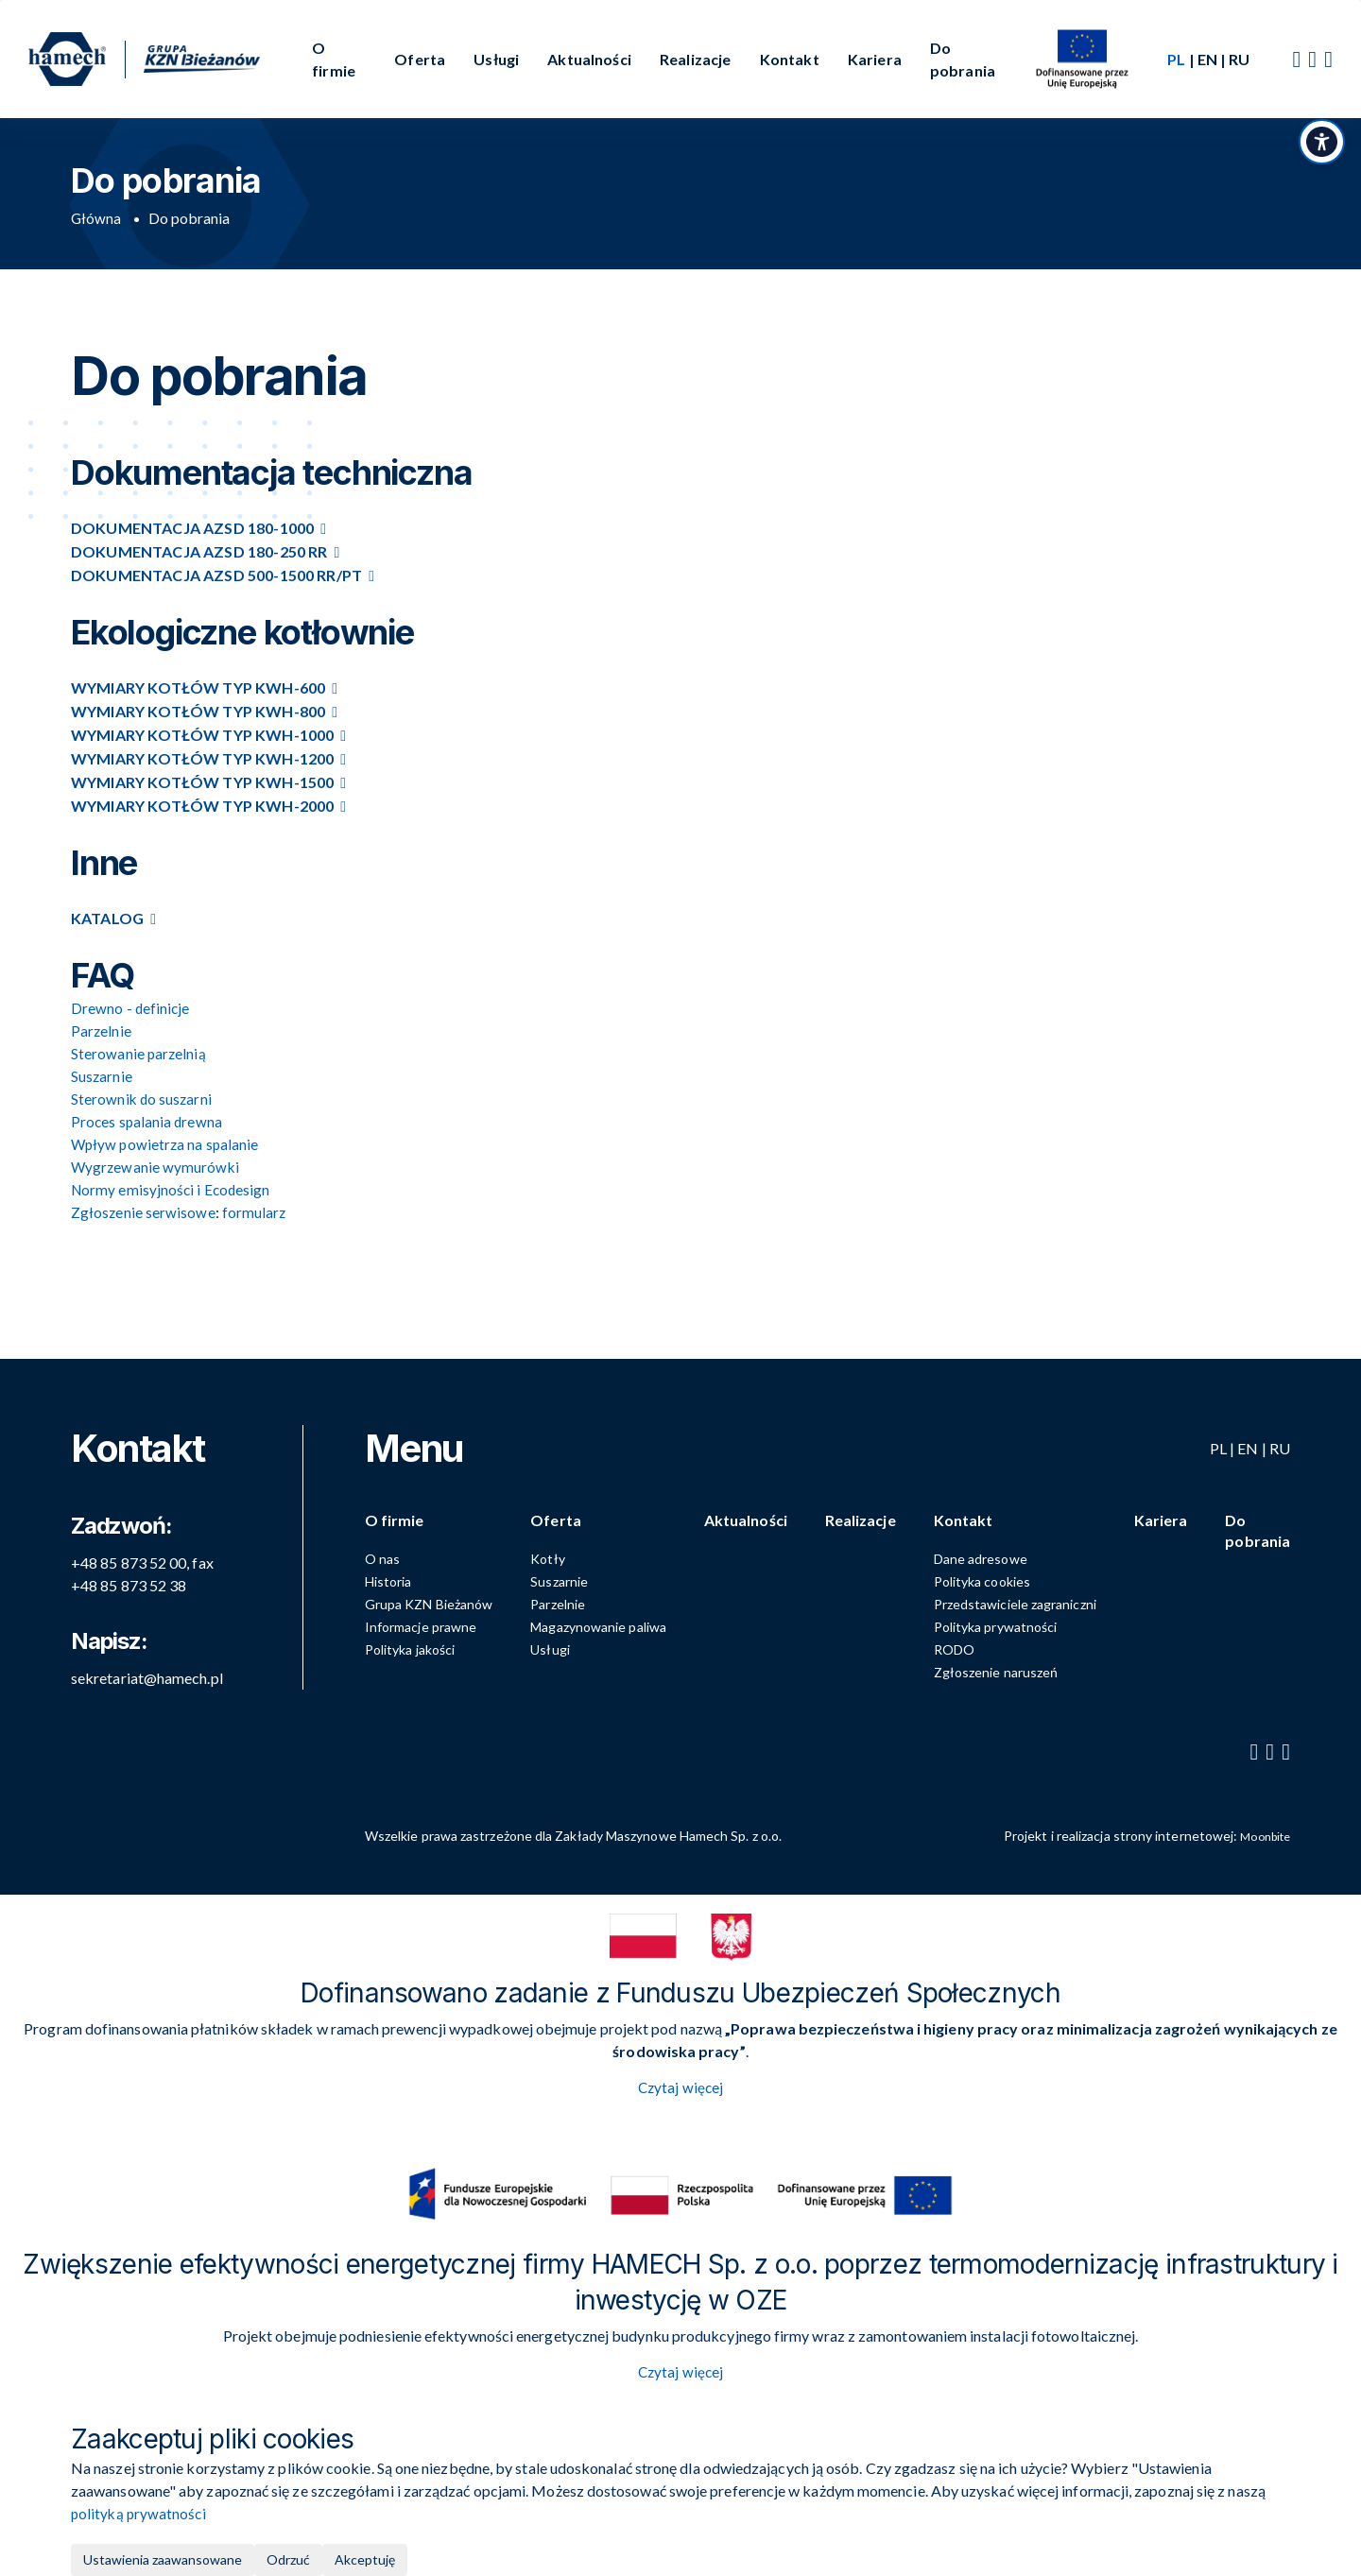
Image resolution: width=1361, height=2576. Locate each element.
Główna (96, 218)
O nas (401, 1556)
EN (1207, 59)
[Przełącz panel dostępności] (1318, 156)
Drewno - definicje (131, 1008)
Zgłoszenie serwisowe (143, 1212)
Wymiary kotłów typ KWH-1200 (202, 758)
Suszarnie (578, 1579)
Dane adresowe (991, 1556)
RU (1239, 59)
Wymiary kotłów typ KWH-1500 (202, 782)
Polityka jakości (429, 1647)
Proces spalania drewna (148, 1121)
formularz (255, 1212)
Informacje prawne (439, 1624)
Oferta (419, 59)
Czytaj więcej (680, 2086)
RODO (964, 1647)
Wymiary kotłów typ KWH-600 (198, 687)
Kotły (566, 1556)
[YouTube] (1312, 59)
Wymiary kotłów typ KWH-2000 (202, 806)
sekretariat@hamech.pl (147, 1665)
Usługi (496, 59)
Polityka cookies (992, 1579)
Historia (407, 1579)
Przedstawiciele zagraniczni (1025, 1601)
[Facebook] (1296, 59)
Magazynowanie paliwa (617, 1624)
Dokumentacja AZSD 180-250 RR (199, 551)
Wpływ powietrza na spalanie (167, 1144)
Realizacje (696, 59)
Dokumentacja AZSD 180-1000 (192, 528)
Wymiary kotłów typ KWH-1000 (202, 735)
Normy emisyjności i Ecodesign (172, 1189)
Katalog (107, 918)
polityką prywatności (140, 2513)
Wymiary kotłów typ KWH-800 (198, 711)
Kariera (875, 59)
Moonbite (1261, 1833)
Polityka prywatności (1006, 1624)
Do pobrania (962, 59)
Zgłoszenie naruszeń (1006, 1669)
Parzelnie (576, 1601)
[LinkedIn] (1328, 59)
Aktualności (589, 59)
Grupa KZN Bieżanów (447, 1601)
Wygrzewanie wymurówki (156, 1167)
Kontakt (789, 59)
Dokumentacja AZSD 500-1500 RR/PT (216, 575)
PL (1218, 1436)
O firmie (333, 59)
